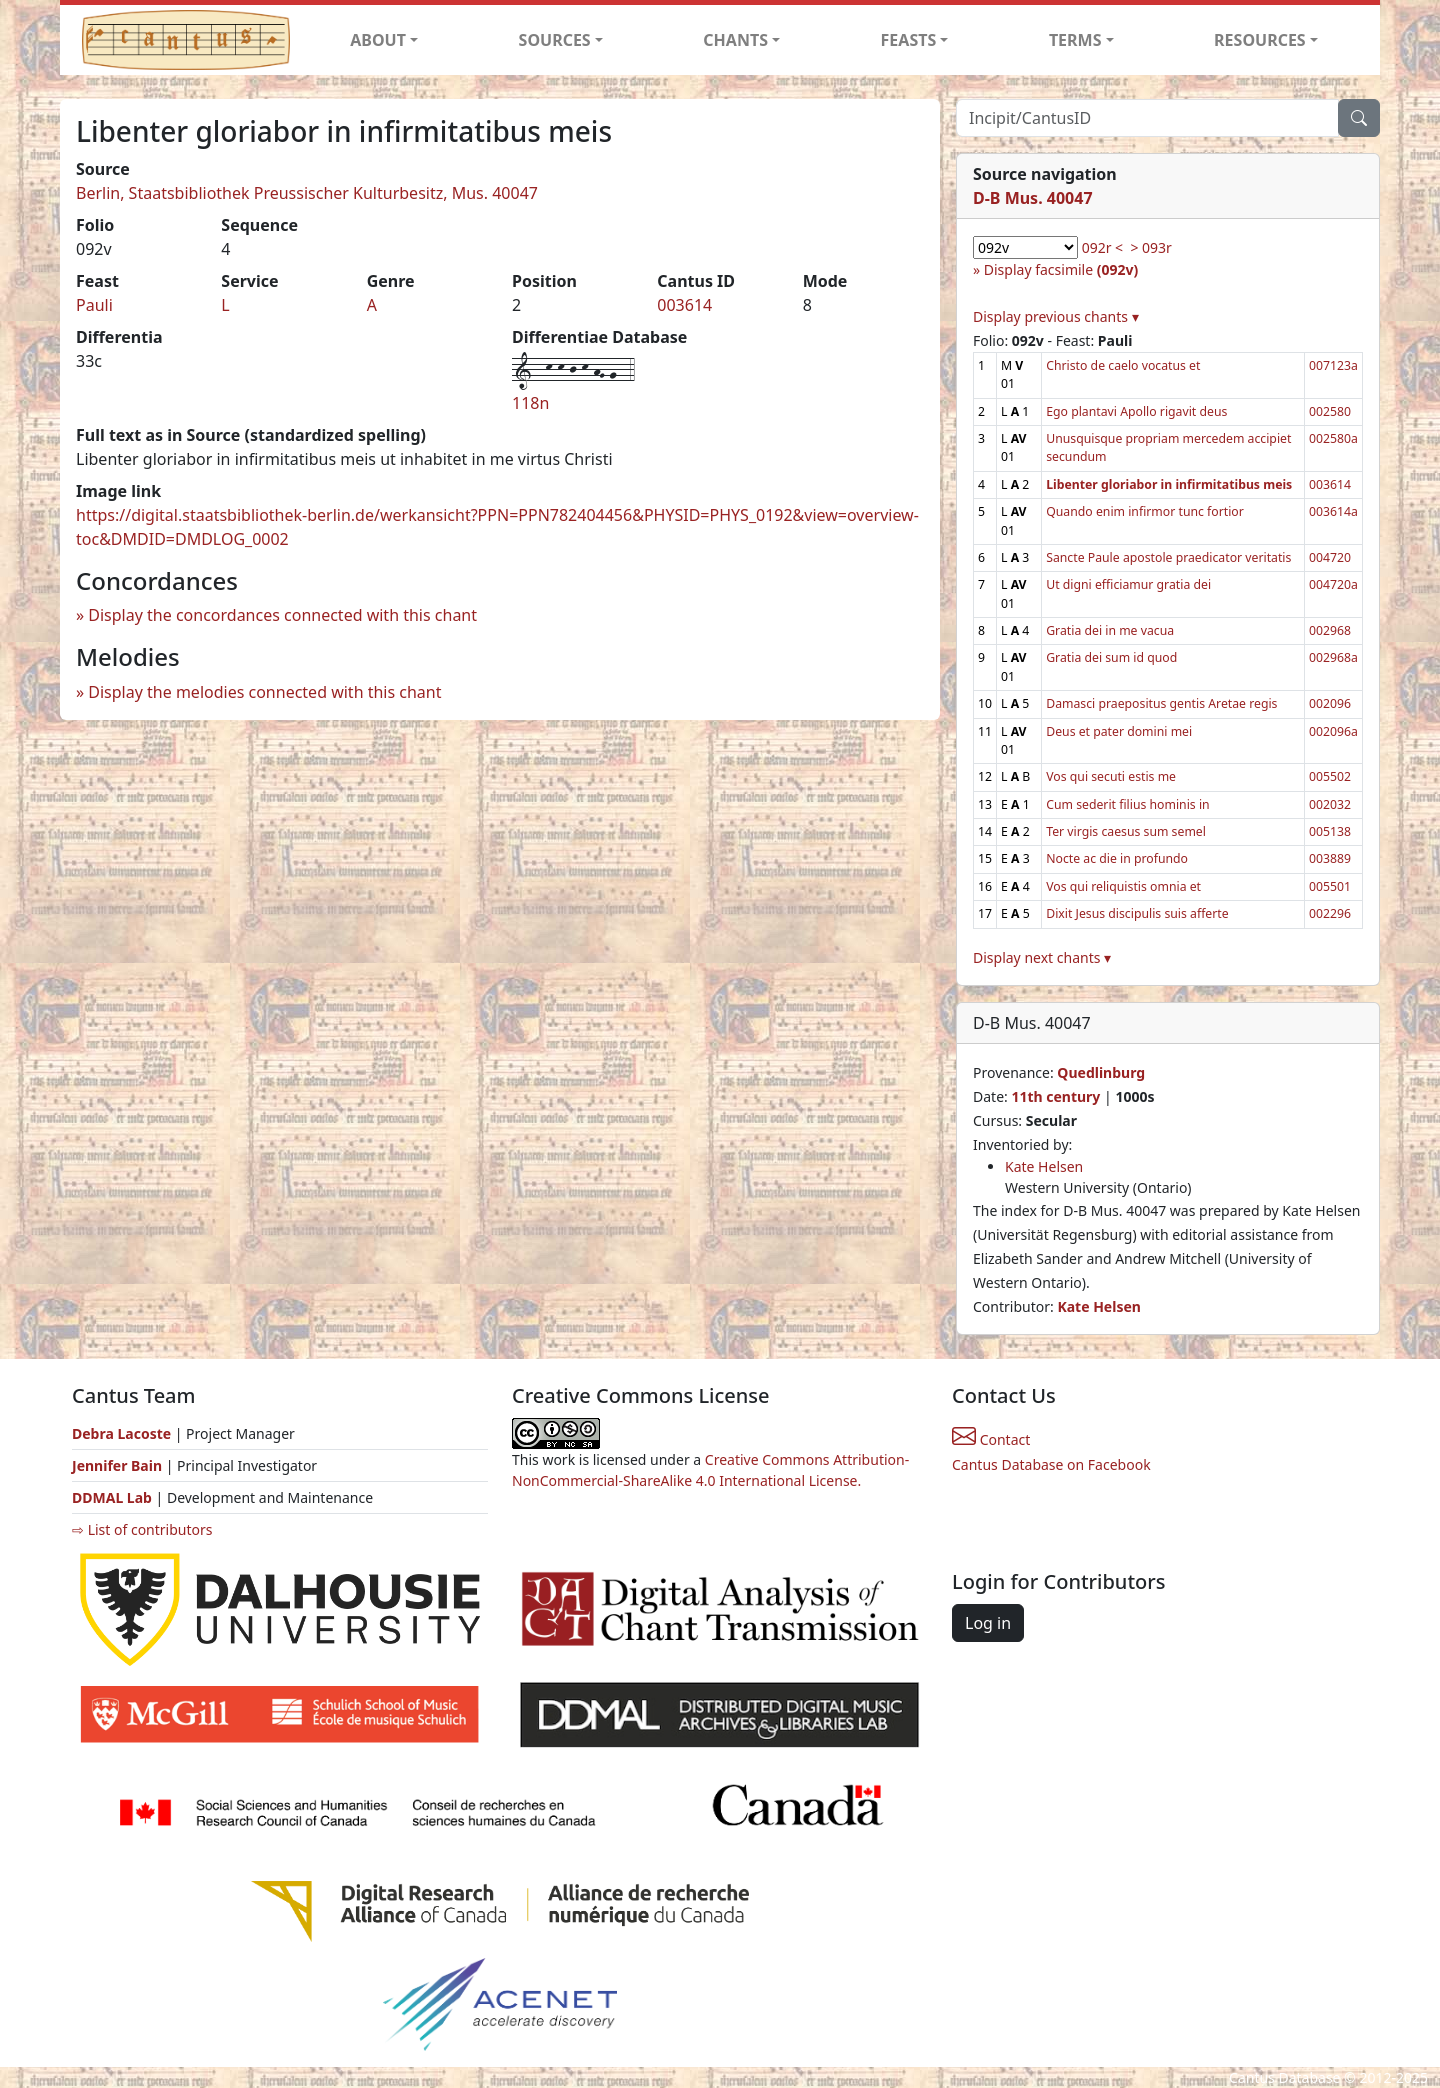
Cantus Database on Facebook (1051, 1464)
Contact (991, 1439)
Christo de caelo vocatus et (1123, 365)
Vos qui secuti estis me (1111, 776)
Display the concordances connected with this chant (282, 615)
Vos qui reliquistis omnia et (1123, 886)
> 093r (1150, 247)
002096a (1333, 731)
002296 (1330, 913)
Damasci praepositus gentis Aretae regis (1161, 703)
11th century (1055, 1096)
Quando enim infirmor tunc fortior (1145, 511)
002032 (1330, 804)
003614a (1333, 511)
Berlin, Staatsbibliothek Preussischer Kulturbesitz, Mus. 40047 (307, 193)
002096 (1330, 703)
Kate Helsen (1044, 1166)
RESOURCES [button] (1260, 40)
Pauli (94, 305)
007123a (1333, 365)
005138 (1330, 831)
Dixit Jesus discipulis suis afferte (1137, 913)
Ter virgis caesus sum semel (1126, 831)
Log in (988, 1623)
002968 (1330, 630)
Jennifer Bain (119, 1465)
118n (530, 403)
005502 (1330, 776)
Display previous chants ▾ (1056, 316)
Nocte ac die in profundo (1117, 858)
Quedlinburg (1101, 1072)
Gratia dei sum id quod (1111, 657)
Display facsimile (1061, 269)
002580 (1330, 411)
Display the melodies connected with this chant (264, 692)
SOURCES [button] (555, 40)
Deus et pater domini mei (1119, 731)
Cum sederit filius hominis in (1127, 804)
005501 (1330, 886)
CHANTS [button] (735, 40)
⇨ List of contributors (142, 1529)
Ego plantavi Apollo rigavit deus (1136, 411)
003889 (1330, 858)
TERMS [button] (1075, 40)
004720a (1333, 584)
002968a (1333, 657)
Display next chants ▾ (1042, 957)
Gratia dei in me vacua (1110, 630)
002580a (1333, 438)
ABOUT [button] (378, 40)
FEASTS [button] (909, 40)
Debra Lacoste (121, 1433)
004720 (1330, 557)
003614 (684, 305)
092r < (1102, 247)
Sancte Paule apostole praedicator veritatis (1168, 557)
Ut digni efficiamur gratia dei (1128, 584)
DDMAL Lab (112, 1497)
